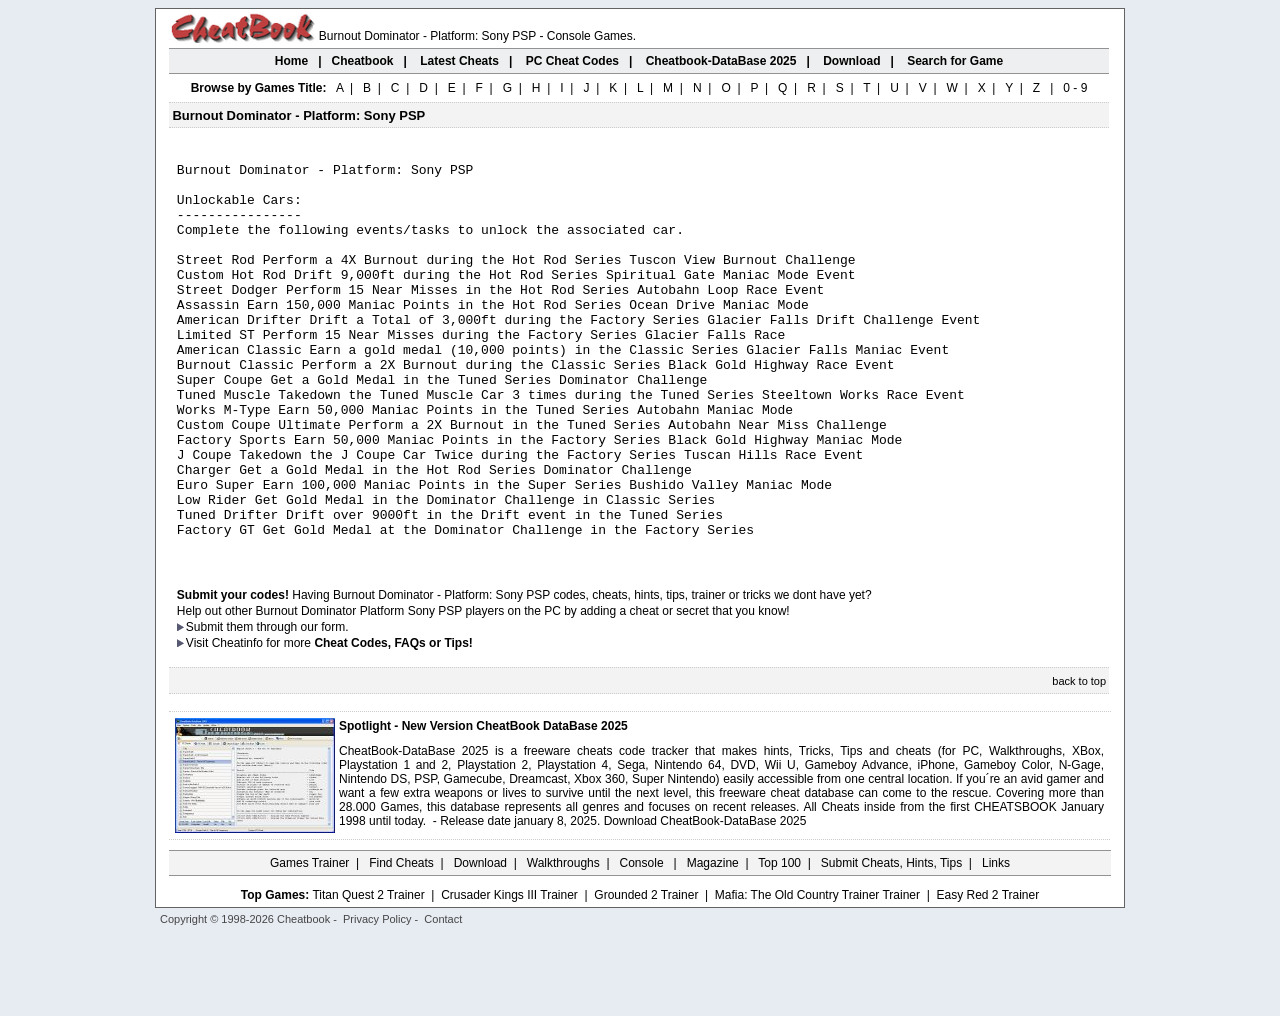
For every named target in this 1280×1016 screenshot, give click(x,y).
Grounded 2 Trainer (646, 973)
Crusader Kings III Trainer (509, 973)
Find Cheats (401, 941)
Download (480, 941)
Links (996, 941)
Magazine (713, 941)
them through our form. (288, 705)
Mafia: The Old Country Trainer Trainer (817, 973)
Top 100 (779, 941)
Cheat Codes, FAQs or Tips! (393, 721)
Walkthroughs (563, 941)
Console (643, 941)
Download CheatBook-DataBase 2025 (705, 899)
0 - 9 (1075, 88)
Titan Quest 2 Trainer (368, 973)
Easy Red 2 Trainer (987, 973)
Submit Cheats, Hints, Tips (891, 941)
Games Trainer (309, 941)
